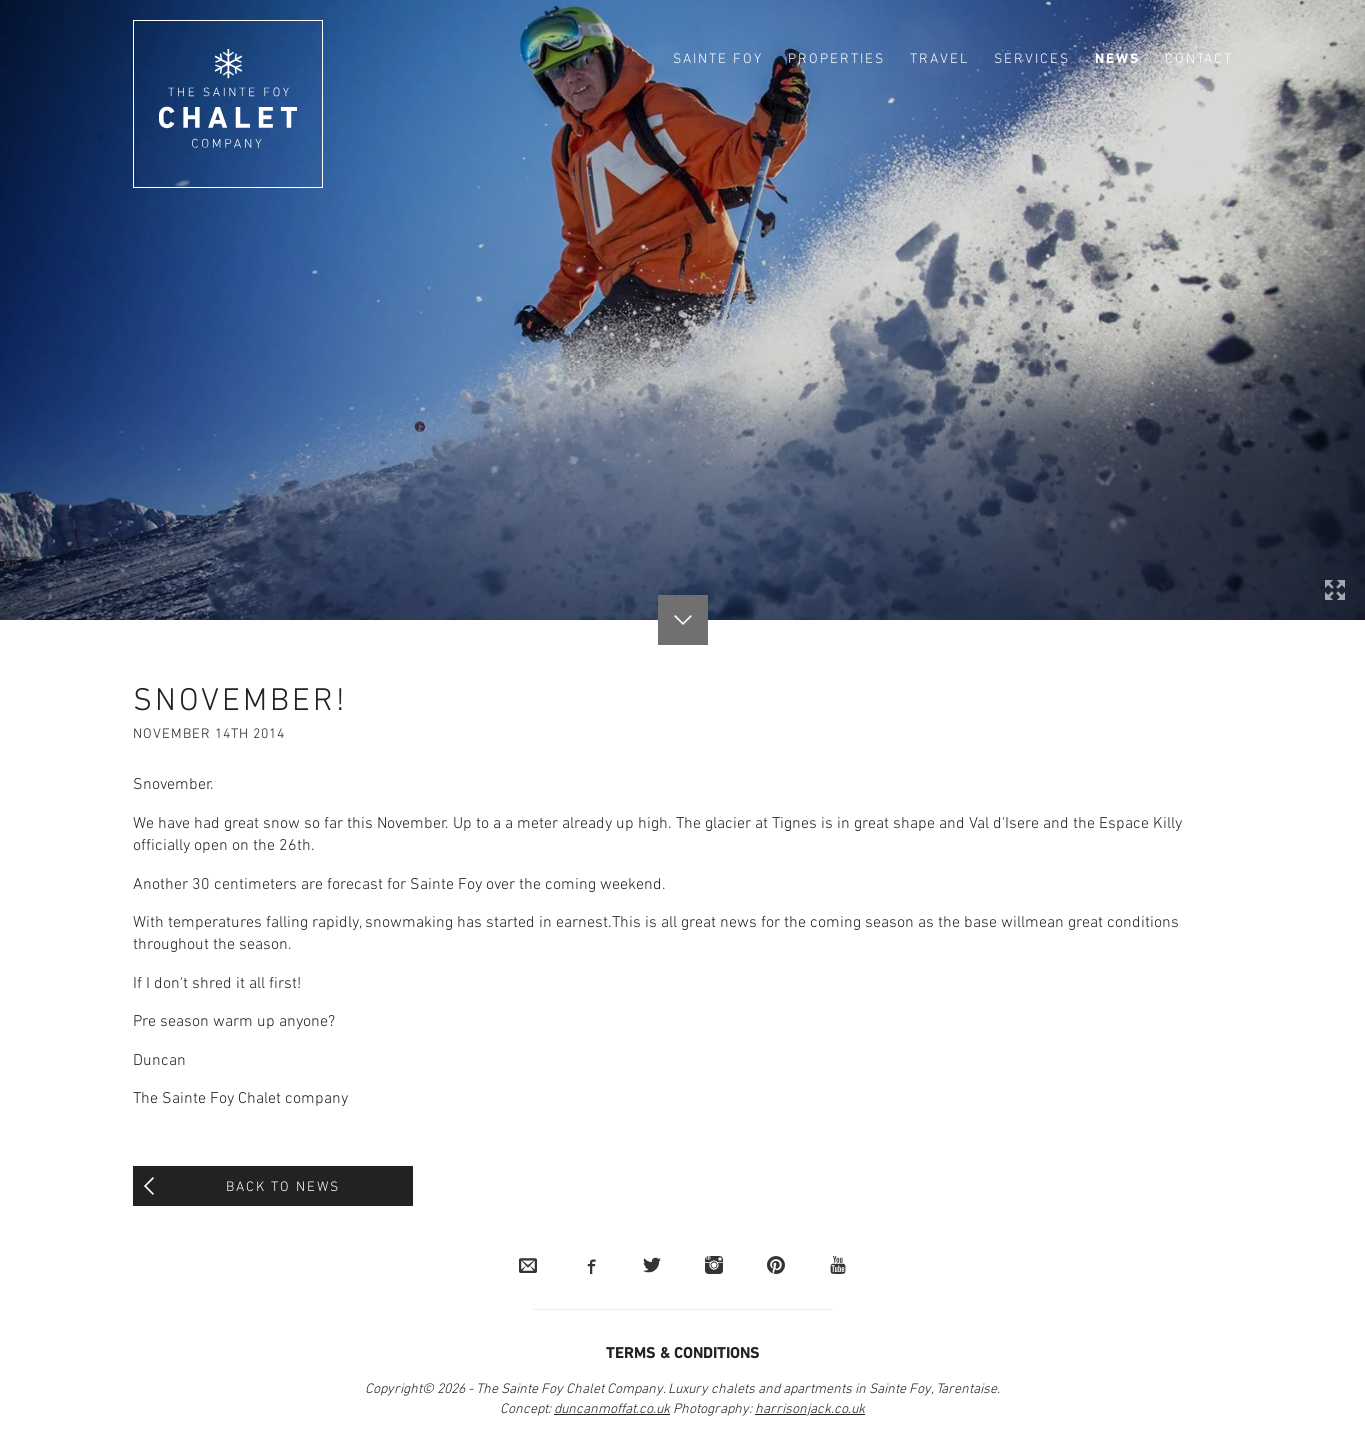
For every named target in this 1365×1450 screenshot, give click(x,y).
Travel (939, 59)
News (1117, 59)
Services (1032, 59)
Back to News (283, 1187)
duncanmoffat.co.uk (612, 1409)
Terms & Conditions (683, 1354)
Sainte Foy (718, 59)
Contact (1199, 59)
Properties (836, 59)
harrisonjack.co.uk (810, 1409)
